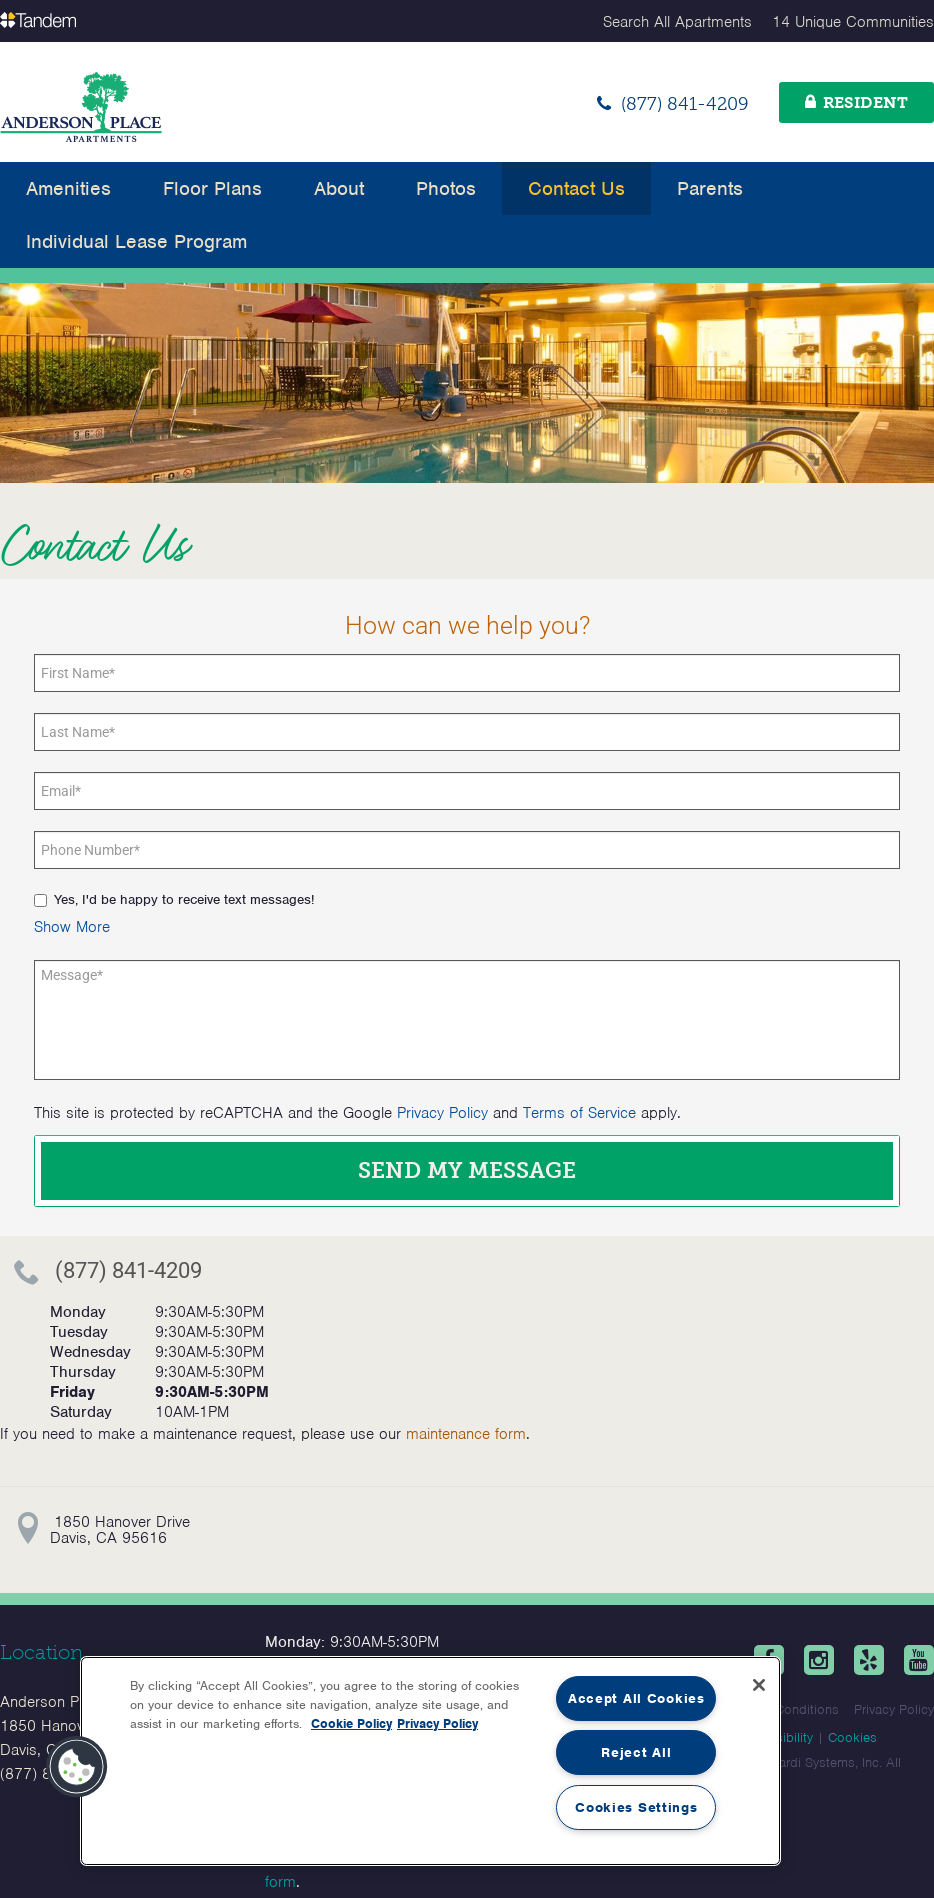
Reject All (636, 1752)
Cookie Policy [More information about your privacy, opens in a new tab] (351, 1723)
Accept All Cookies (636, 1698)
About (339, 188)
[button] (72, 927)
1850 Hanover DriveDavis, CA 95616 (120, 1530)
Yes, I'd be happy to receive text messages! (174, 899)
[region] (430, 1761)
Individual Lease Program (136, 241)
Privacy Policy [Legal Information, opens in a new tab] (437, 1723)
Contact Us (576, 188)
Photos (446, 188)
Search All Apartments (677, 22)
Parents (710, 188)
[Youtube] (919, 1660)
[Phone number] (467, 850)
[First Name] (467, 673)
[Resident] (856, 102)
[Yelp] (869, 1660)
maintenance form (466, 1434)
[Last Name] (467, 732)
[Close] (759, 1685)
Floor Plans (212, 188)
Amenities (68, 188)
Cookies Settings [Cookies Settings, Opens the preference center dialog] (636, 1807)
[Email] (467, 791)
